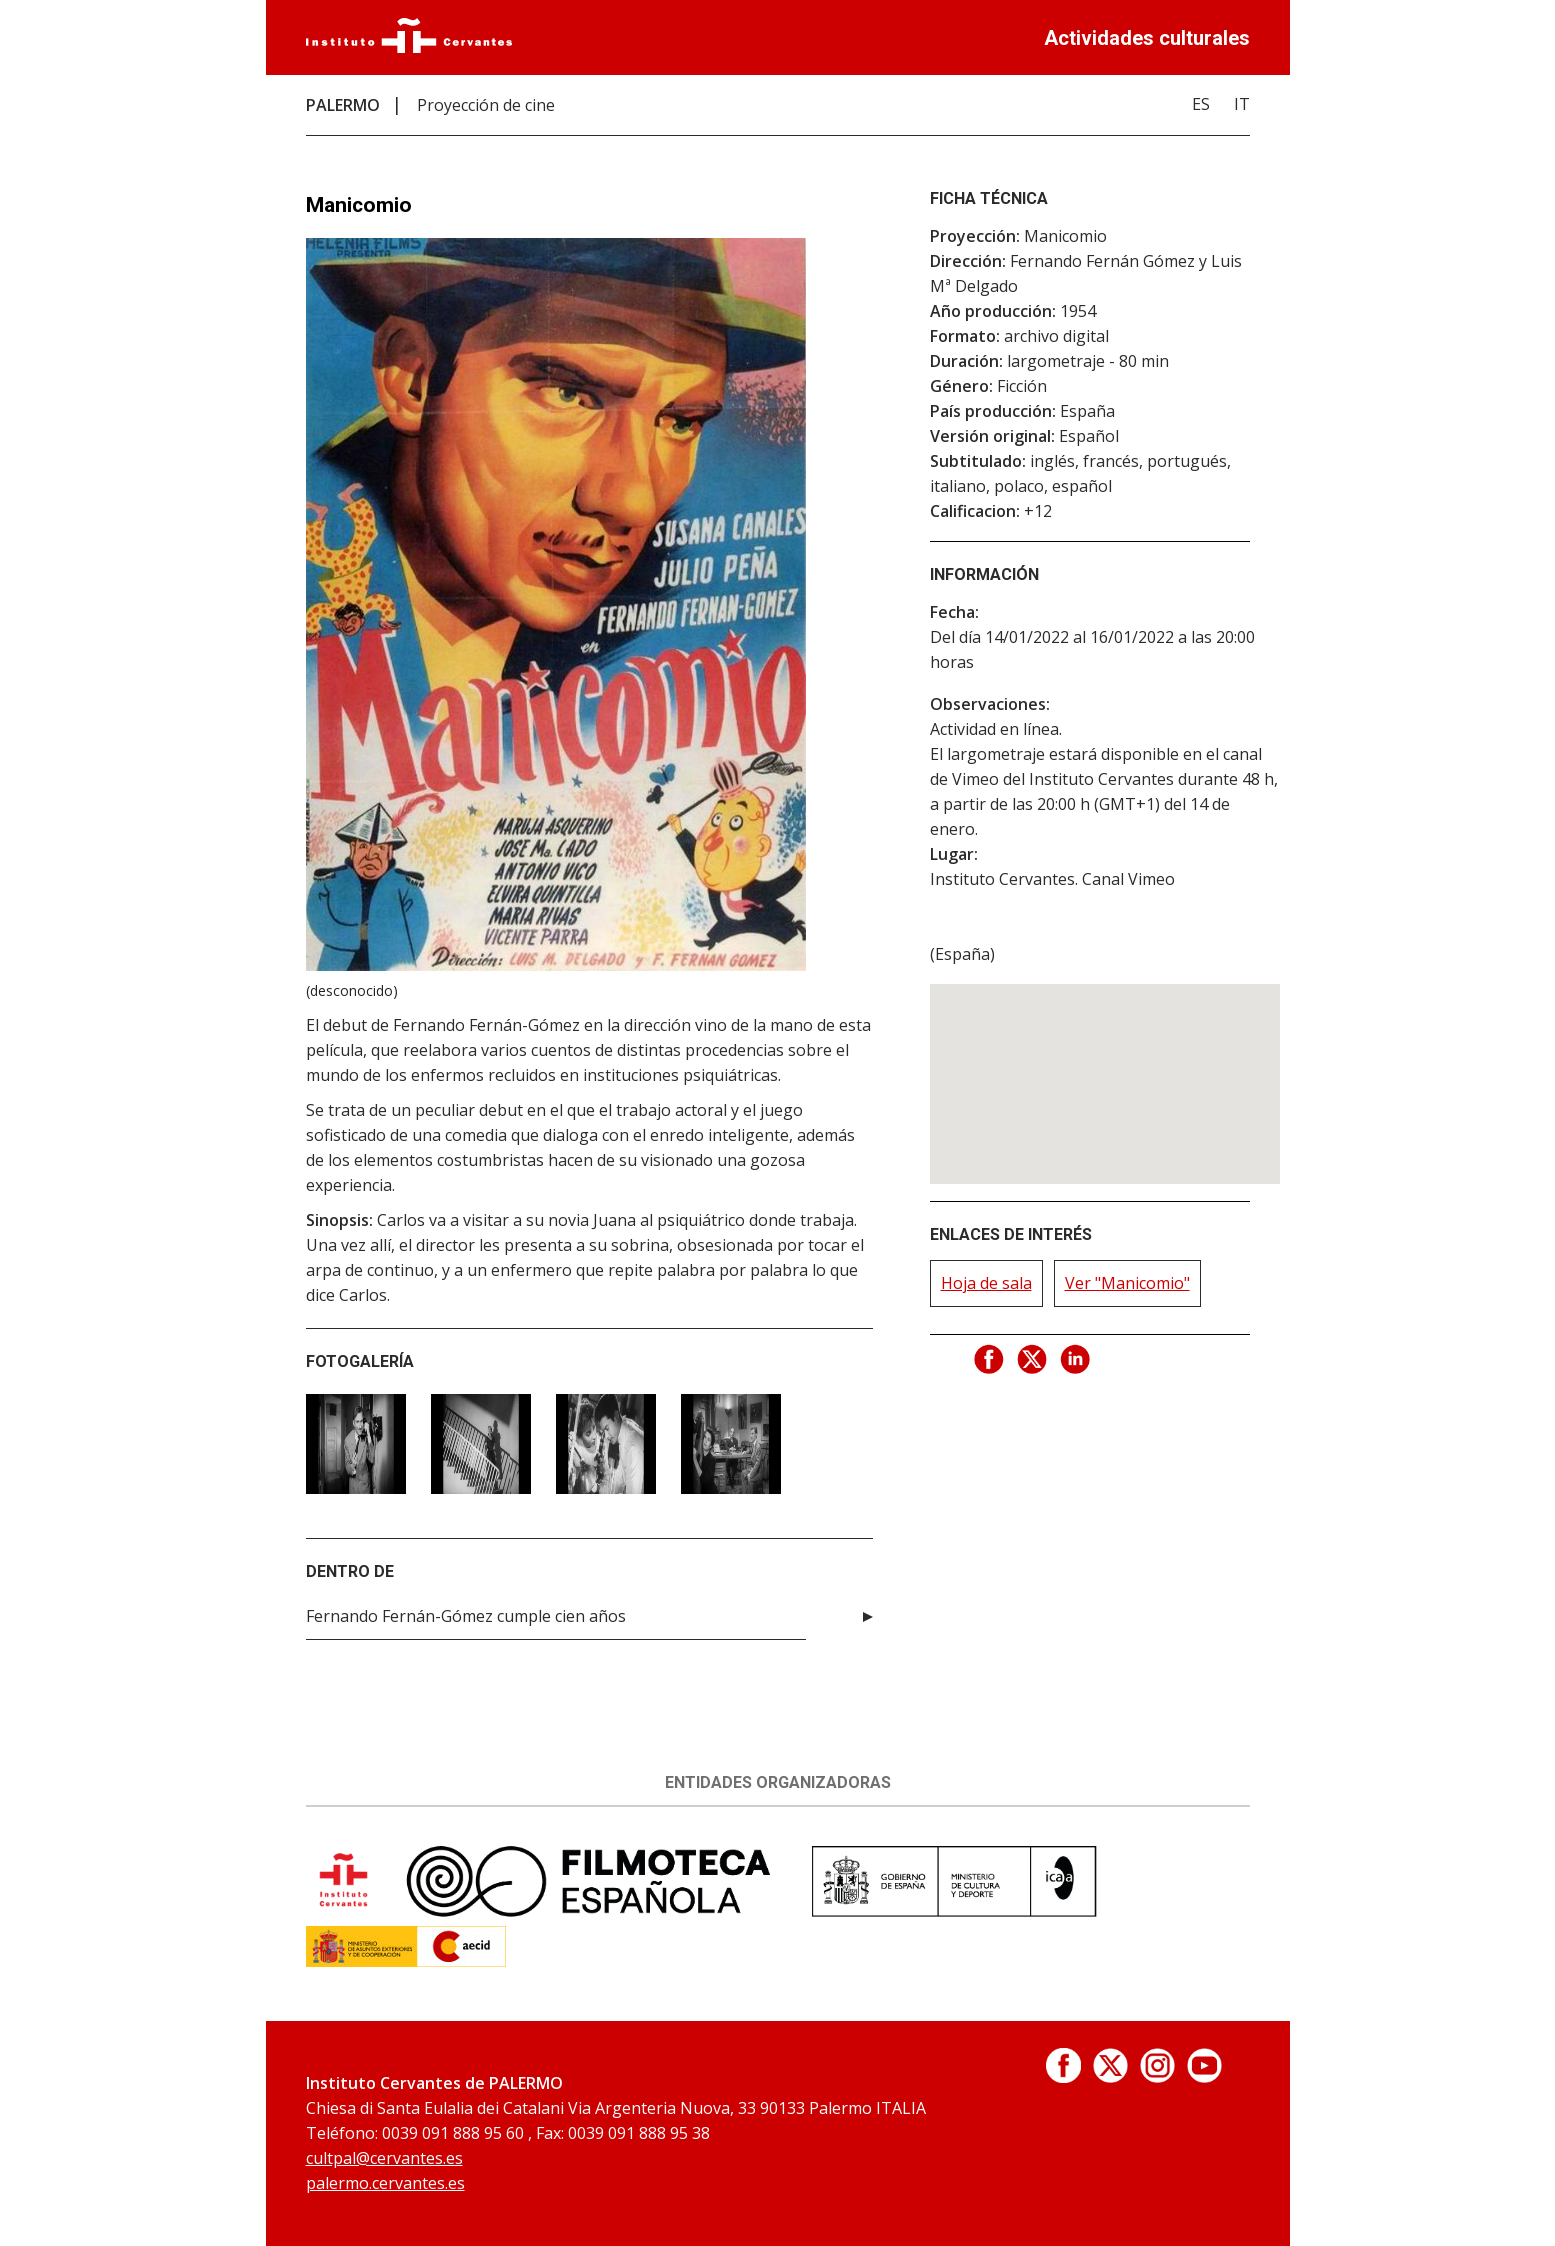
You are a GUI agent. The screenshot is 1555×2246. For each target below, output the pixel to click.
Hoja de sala (986, 1283)
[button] (1105, 1065)
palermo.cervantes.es (385, 2183)
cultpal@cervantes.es (384, 2158)
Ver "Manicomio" (1127, 1283)
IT (1242, 104)
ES (1201, 104)
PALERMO (343, 105)
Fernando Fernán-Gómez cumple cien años (466, 1616)
